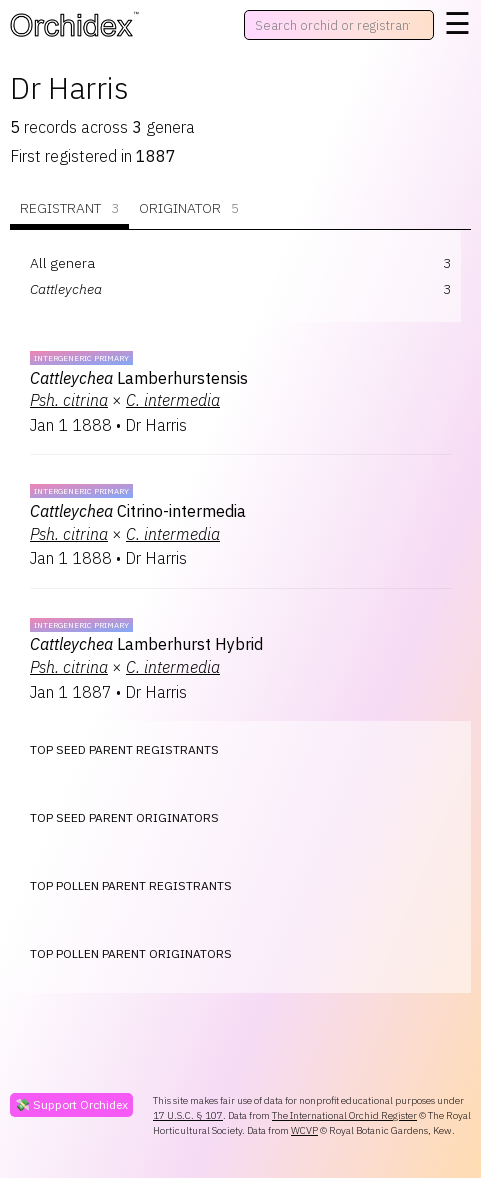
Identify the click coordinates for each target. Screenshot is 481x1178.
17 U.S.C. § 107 (188, 1115)
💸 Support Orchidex (71, 1104)
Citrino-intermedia (138, 511)
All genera (62, 263)
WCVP (304, 1130)
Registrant (69, 208)
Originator (189, 208)
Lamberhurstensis (139, 378)
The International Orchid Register (344, 1115)
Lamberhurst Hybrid (146, 644)
